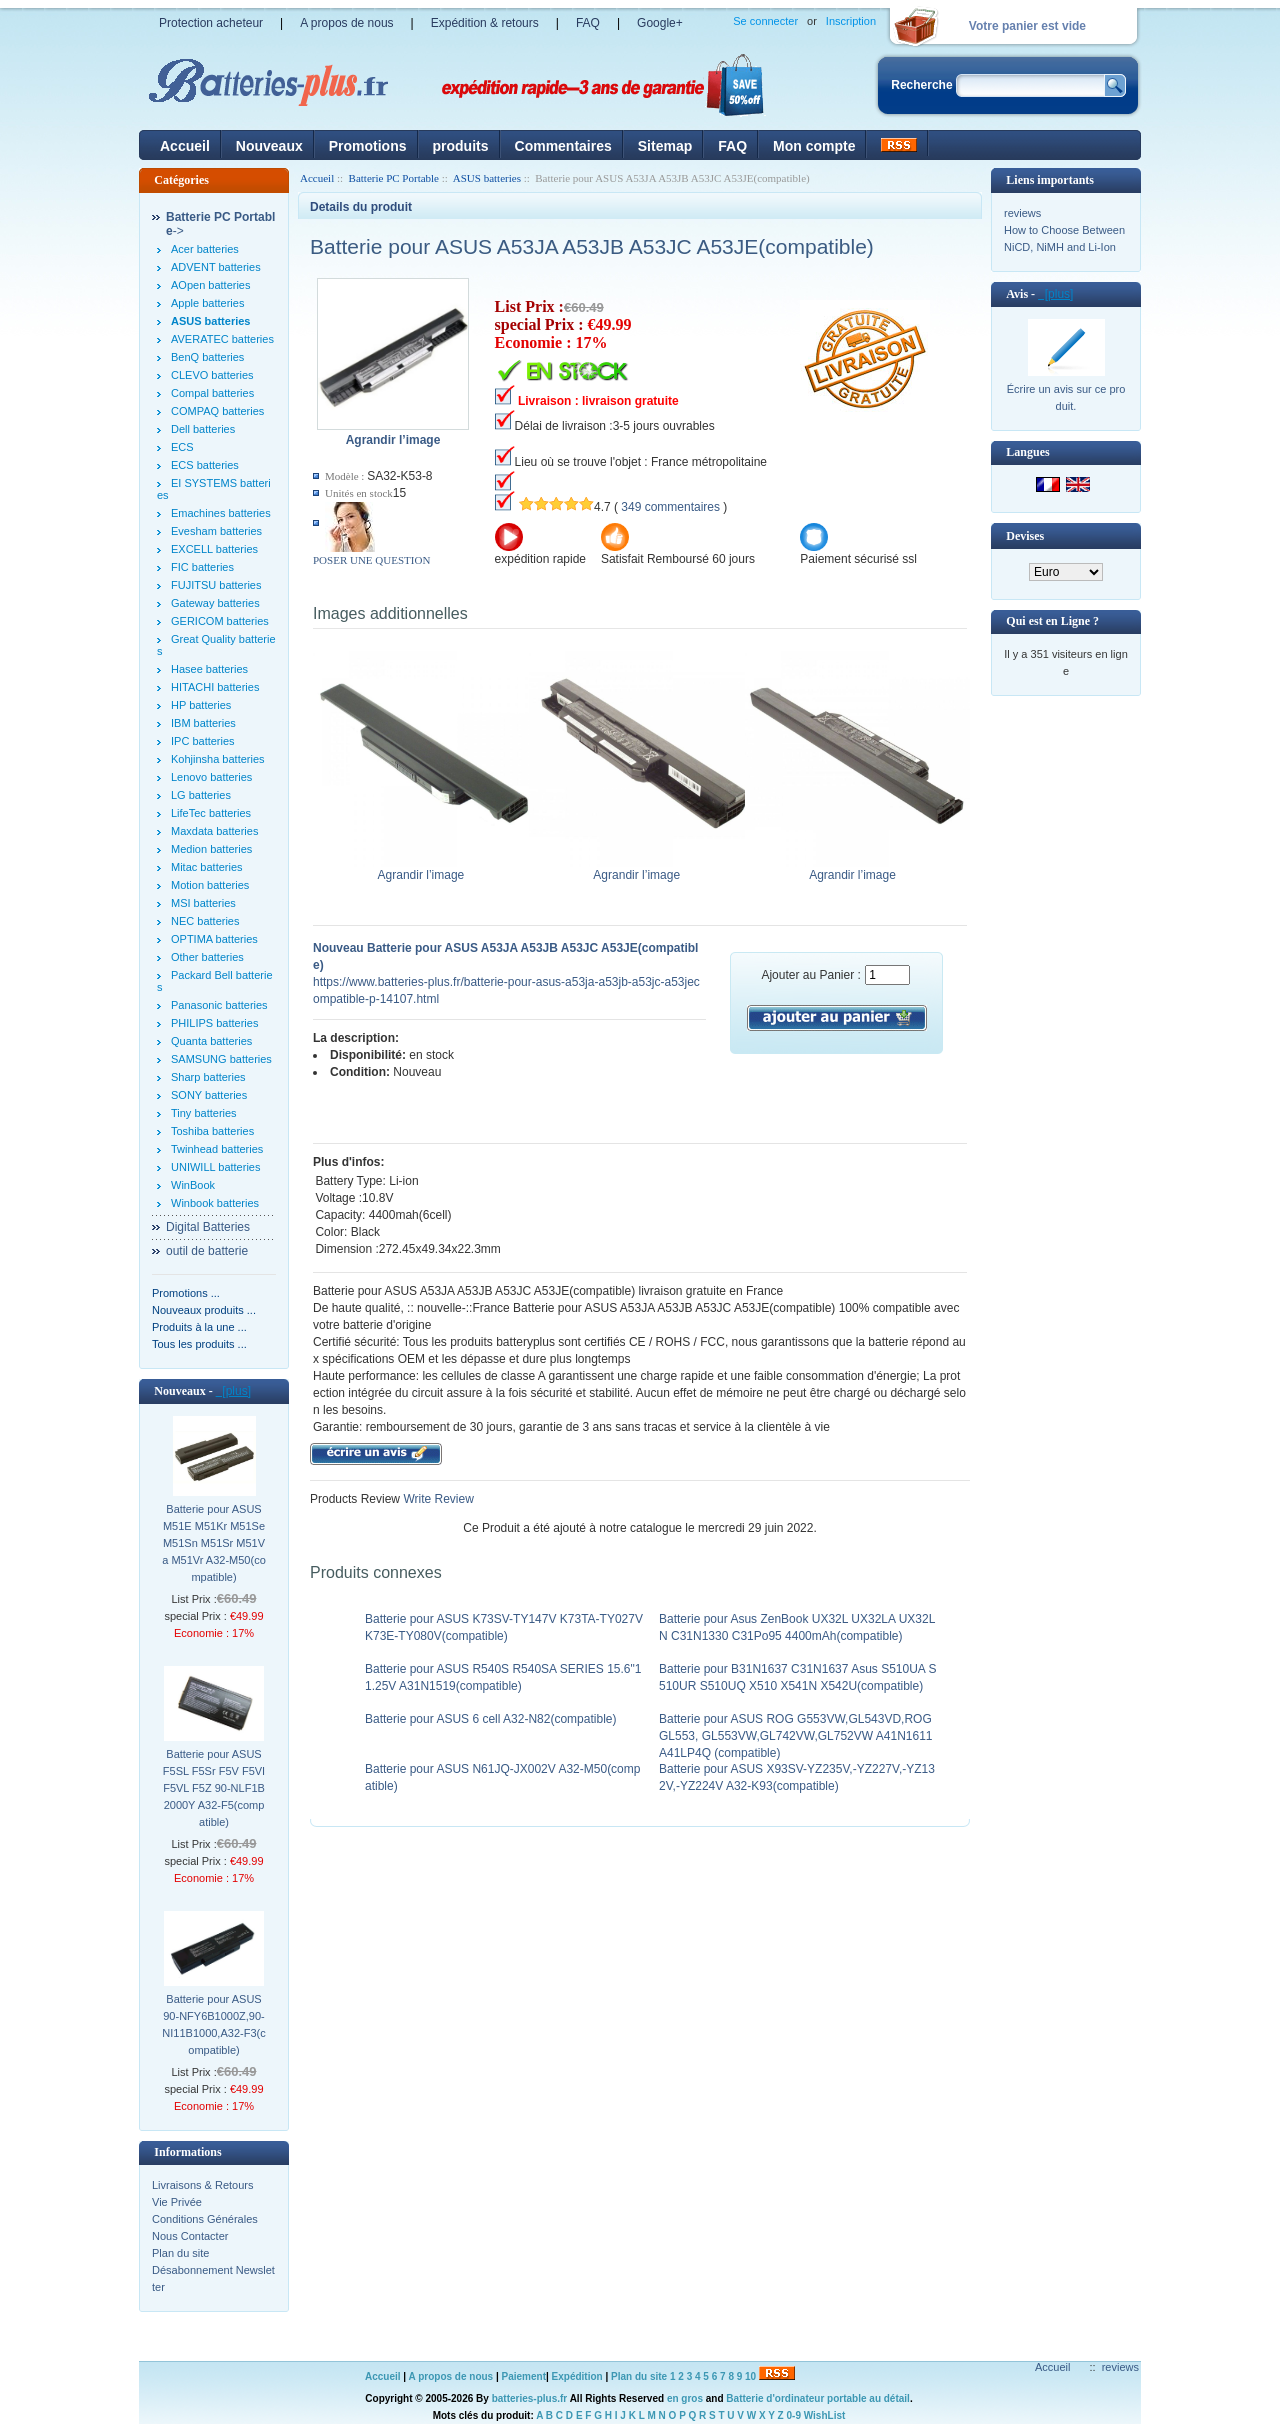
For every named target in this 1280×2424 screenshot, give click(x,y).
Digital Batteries (208, 1227)
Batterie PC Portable (394, 178)
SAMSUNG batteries (221, 1059)
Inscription (851, 21)
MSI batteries (203, 903)
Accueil (185, 146)
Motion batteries (210, 885)
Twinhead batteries (217, 1149)
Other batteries (207, 957)
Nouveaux (269, 146)
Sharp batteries (208, 1077)
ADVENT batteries (216, 267)
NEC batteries (205, 921)
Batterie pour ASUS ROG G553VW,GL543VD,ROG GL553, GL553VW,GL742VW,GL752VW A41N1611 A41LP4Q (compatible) (796, 1736)
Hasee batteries (209, 669)
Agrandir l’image (425, 869)
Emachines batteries (221, 513)
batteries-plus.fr (530, 2398)
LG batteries (201, 795)
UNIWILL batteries (215, 1167)
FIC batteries (202, 567)
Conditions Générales (205, 2219)
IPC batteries (203, 741)
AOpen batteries (211, 285)
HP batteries (201, 705)
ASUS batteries (487, 178)
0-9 (794, 2415)
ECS (182, 447)
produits (461, 146)
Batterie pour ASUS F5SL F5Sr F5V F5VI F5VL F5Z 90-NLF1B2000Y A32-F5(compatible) (214, 1788)
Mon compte (814, 146)
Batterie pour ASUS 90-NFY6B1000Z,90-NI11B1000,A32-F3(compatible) (213, 2024)
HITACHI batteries (215, 687)
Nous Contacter (190, 2236)
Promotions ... (186, 1293)
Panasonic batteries (219, 1005)
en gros (685, 2398)
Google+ (660, 23)
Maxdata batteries (214, 831)
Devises (1025, 536)
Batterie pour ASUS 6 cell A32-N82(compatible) (490, 1719)
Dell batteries (203, 429)
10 (750, 2376)
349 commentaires (670, 507)
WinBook (193, 1185)
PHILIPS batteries (214, 1023)
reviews (1022, 213)
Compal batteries (212, 393)
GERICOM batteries (220, 621)
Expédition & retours (485, 23)
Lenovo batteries (211, 777)
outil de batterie (207, 1251)
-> (220, 224)
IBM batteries (203, 723)
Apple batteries (207, 303)
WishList (825, 2415)
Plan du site (180, 2253)
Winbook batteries (215, 1203)
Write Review (437, 1499)
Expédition (577, 2376)
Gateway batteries (215, 603)
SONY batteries (209, 1095)
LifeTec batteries (211, 813)
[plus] (233, 1391)
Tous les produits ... (199, 1344)
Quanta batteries (211, 1041)
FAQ (588, 23)
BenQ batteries (207, 357)
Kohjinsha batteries (218, 759)
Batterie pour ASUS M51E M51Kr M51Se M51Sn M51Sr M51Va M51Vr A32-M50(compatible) (214, 1543)
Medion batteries (211, 849)
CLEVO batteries (212, 375)
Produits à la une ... (199, 1327)
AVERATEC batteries (222, 339)
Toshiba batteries (212, 1131)
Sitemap (665, 146)
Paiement (524, 2376)
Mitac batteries (207, 867)
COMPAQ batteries (217, 411)
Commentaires (563, 146)
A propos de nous (346, 23)
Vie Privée (177, 2202)
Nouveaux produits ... (204, 1310)
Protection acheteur (211, 23)
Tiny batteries (204, 1113)
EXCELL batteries (214, 549)
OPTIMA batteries (214, 939)
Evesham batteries (216, 531)
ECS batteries (205, 465)
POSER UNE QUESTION (371, 560)
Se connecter (765, 21)
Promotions (368, 146)
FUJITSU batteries (216, 585)
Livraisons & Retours (203, 2185)
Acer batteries (205, 249)
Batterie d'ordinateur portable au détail (818, 2398)
